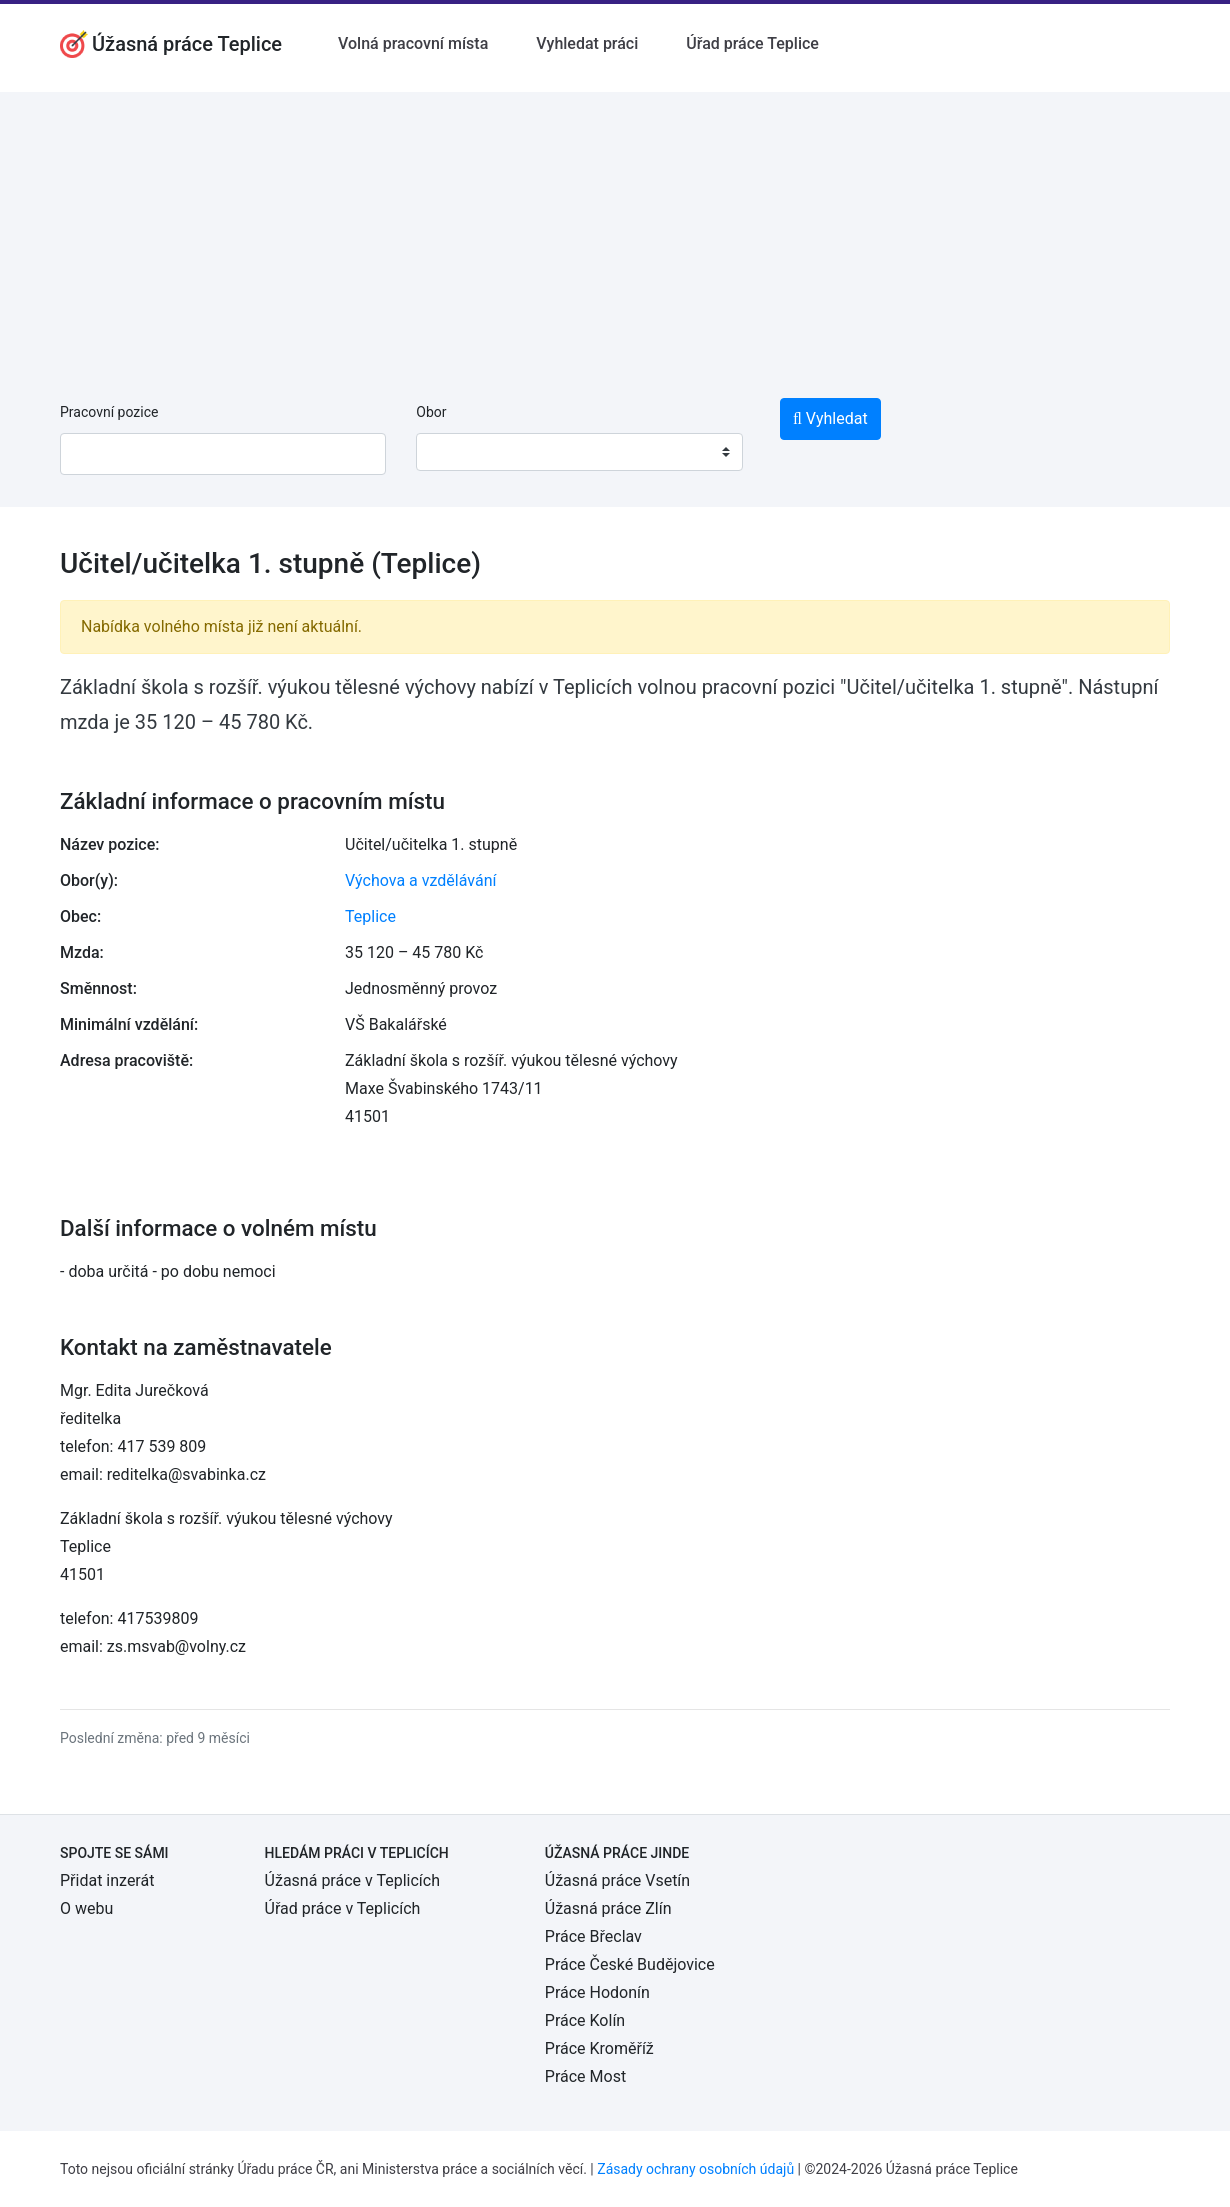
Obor (431, 412)
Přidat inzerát (107, 1880)
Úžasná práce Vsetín (617, 1880)
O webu (86, 1908)
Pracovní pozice (109, 412)
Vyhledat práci (587, 43)
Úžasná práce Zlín (608, 1908)
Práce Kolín (585, 2020)
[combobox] (579, 452)
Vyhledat (830, 418)
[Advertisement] (615, 232)
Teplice (370, 916)
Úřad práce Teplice (752, 43)
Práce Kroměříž (599, 2048)
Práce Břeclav (593, 1936)
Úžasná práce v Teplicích (352, 1880)
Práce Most (585, 2076)
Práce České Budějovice (630, 1964)
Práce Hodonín (597, 1992)
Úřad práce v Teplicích (343, 1908)
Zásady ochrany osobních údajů (695, 2169)
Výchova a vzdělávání (420, 880)
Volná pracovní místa (413, 43)
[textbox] (457, 452)
